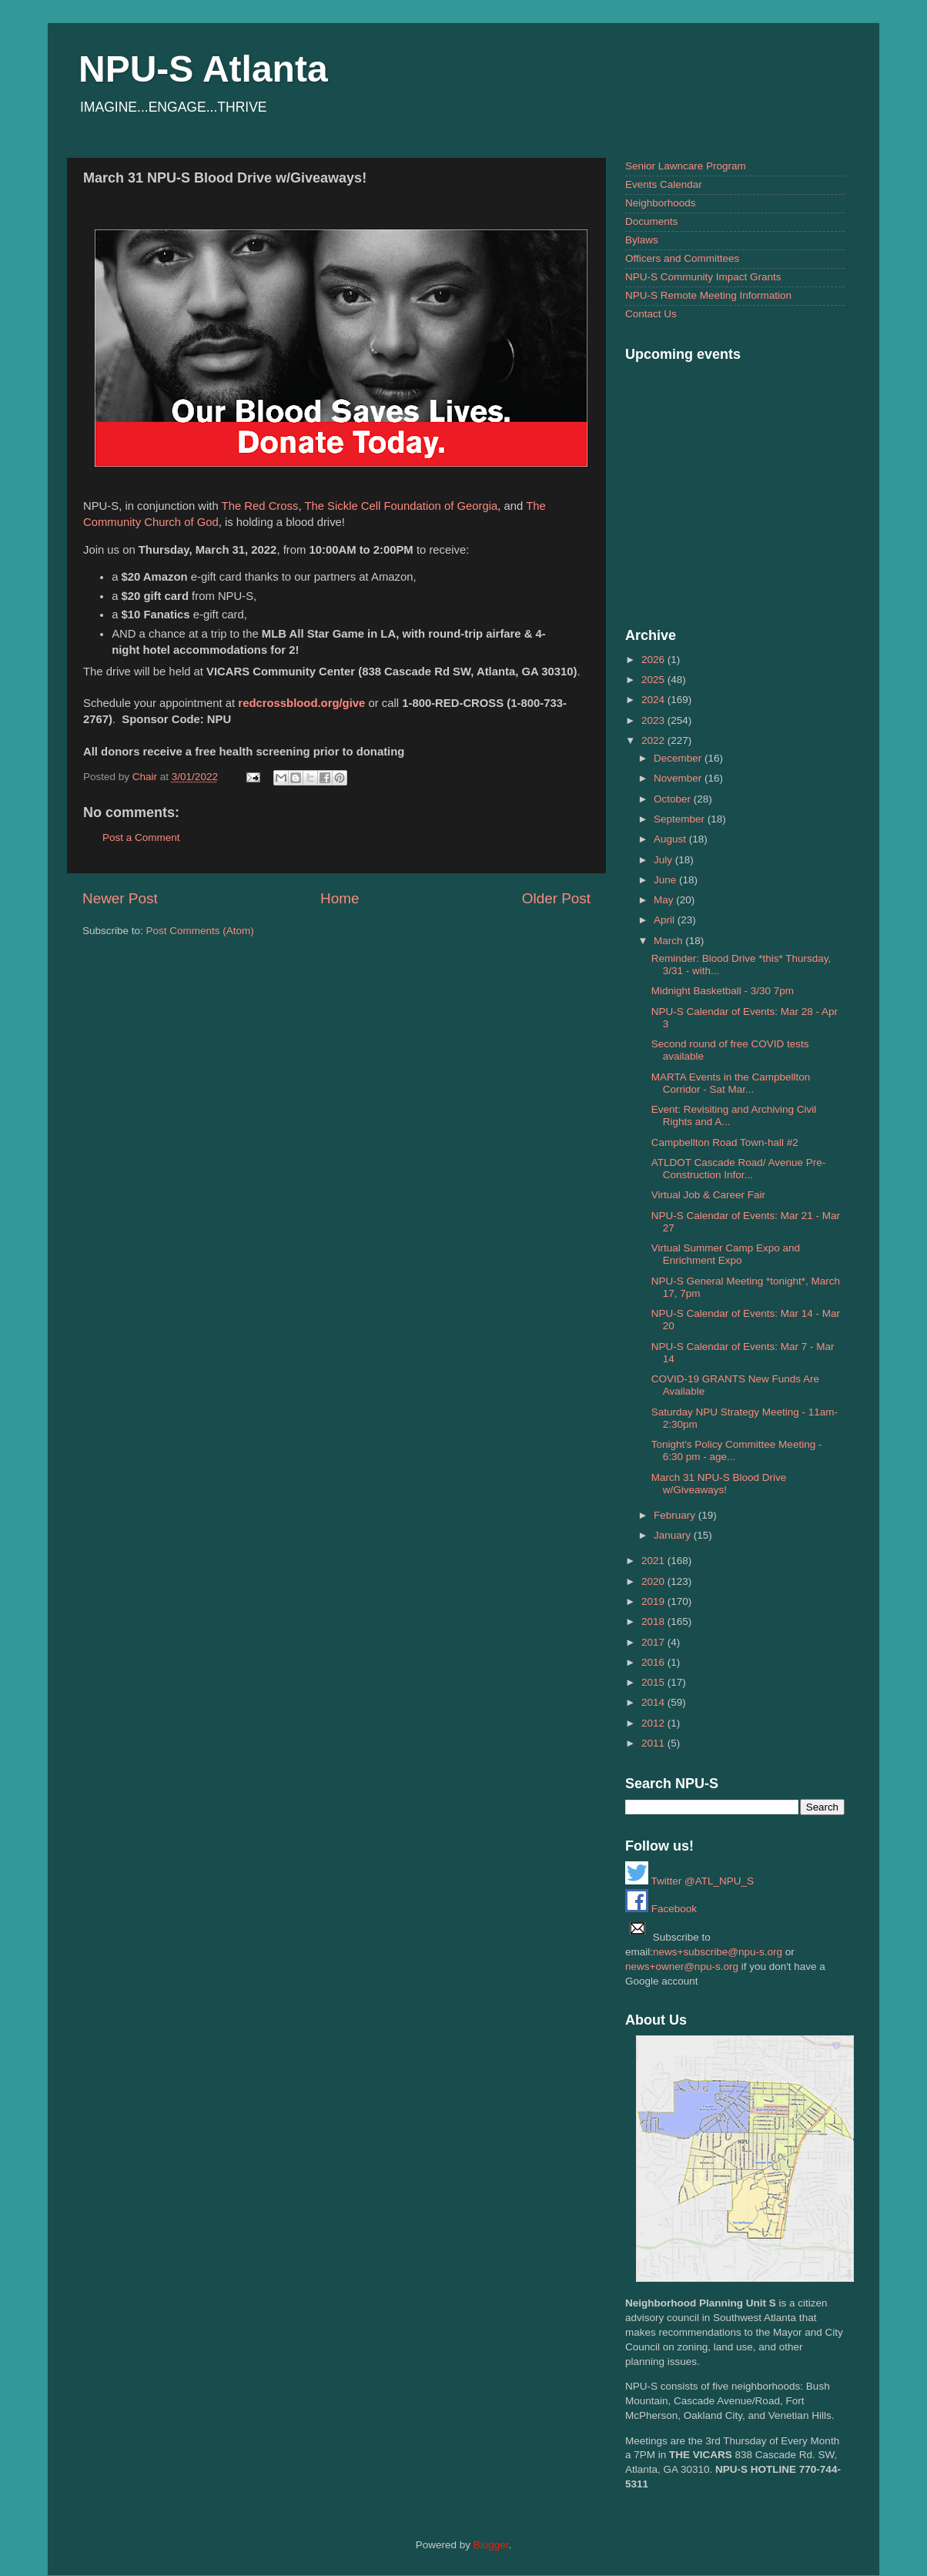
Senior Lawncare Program (685, 166)
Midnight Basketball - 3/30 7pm (722, 991)
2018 (654, 1621)
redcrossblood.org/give (301, 703)
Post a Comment (141, 837)
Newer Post (120, 898)
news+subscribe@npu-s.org (717, 1952)
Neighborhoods (660, 203)
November (679, 778)
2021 (654, 1560)
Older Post (556, 898)
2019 (654, 1601)
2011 (654, 1743)
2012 (654, 1723)
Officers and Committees (682, 258)
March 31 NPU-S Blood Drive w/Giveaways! (719, 1484)
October (674, 799)
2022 (654, 740)
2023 (654, 720)
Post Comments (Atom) (200, 930)
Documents (651, 221)
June (666, 880)
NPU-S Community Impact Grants (703, 277)
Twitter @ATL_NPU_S (689, 1881)
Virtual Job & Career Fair (708, 1195)
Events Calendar (663, 184)
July (664, 860)
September (681, 819)
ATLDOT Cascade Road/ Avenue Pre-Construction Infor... (738, 1169)
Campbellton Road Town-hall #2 (724, 1142)
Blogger (491, 2545)
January (674, 1535)
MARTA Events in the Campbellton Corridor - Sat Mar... (731, 1083)
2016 (654, 1662)
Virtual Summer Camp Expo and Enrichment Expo (725, 1254)
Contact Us (651, 314)
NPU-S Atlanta (203, 69)
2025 (654, 679)
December (679, 758)
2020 (654, 1581)
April (666, 920)
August (671, 839)
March (669, 940)
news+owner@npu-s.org (681, 1966)
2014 (654, 1702)
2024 (654, 699)
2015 (654, 1682)
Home (339, 898)
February (676, 1515)
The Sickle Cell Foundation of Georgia (400, 506)
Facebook (661, 1908)
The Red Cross (260, 506)
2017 (654, 1642)
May (665, 900)
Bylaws (641, 240)
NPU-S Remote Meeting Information (708, 295)
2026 (654, 659)
